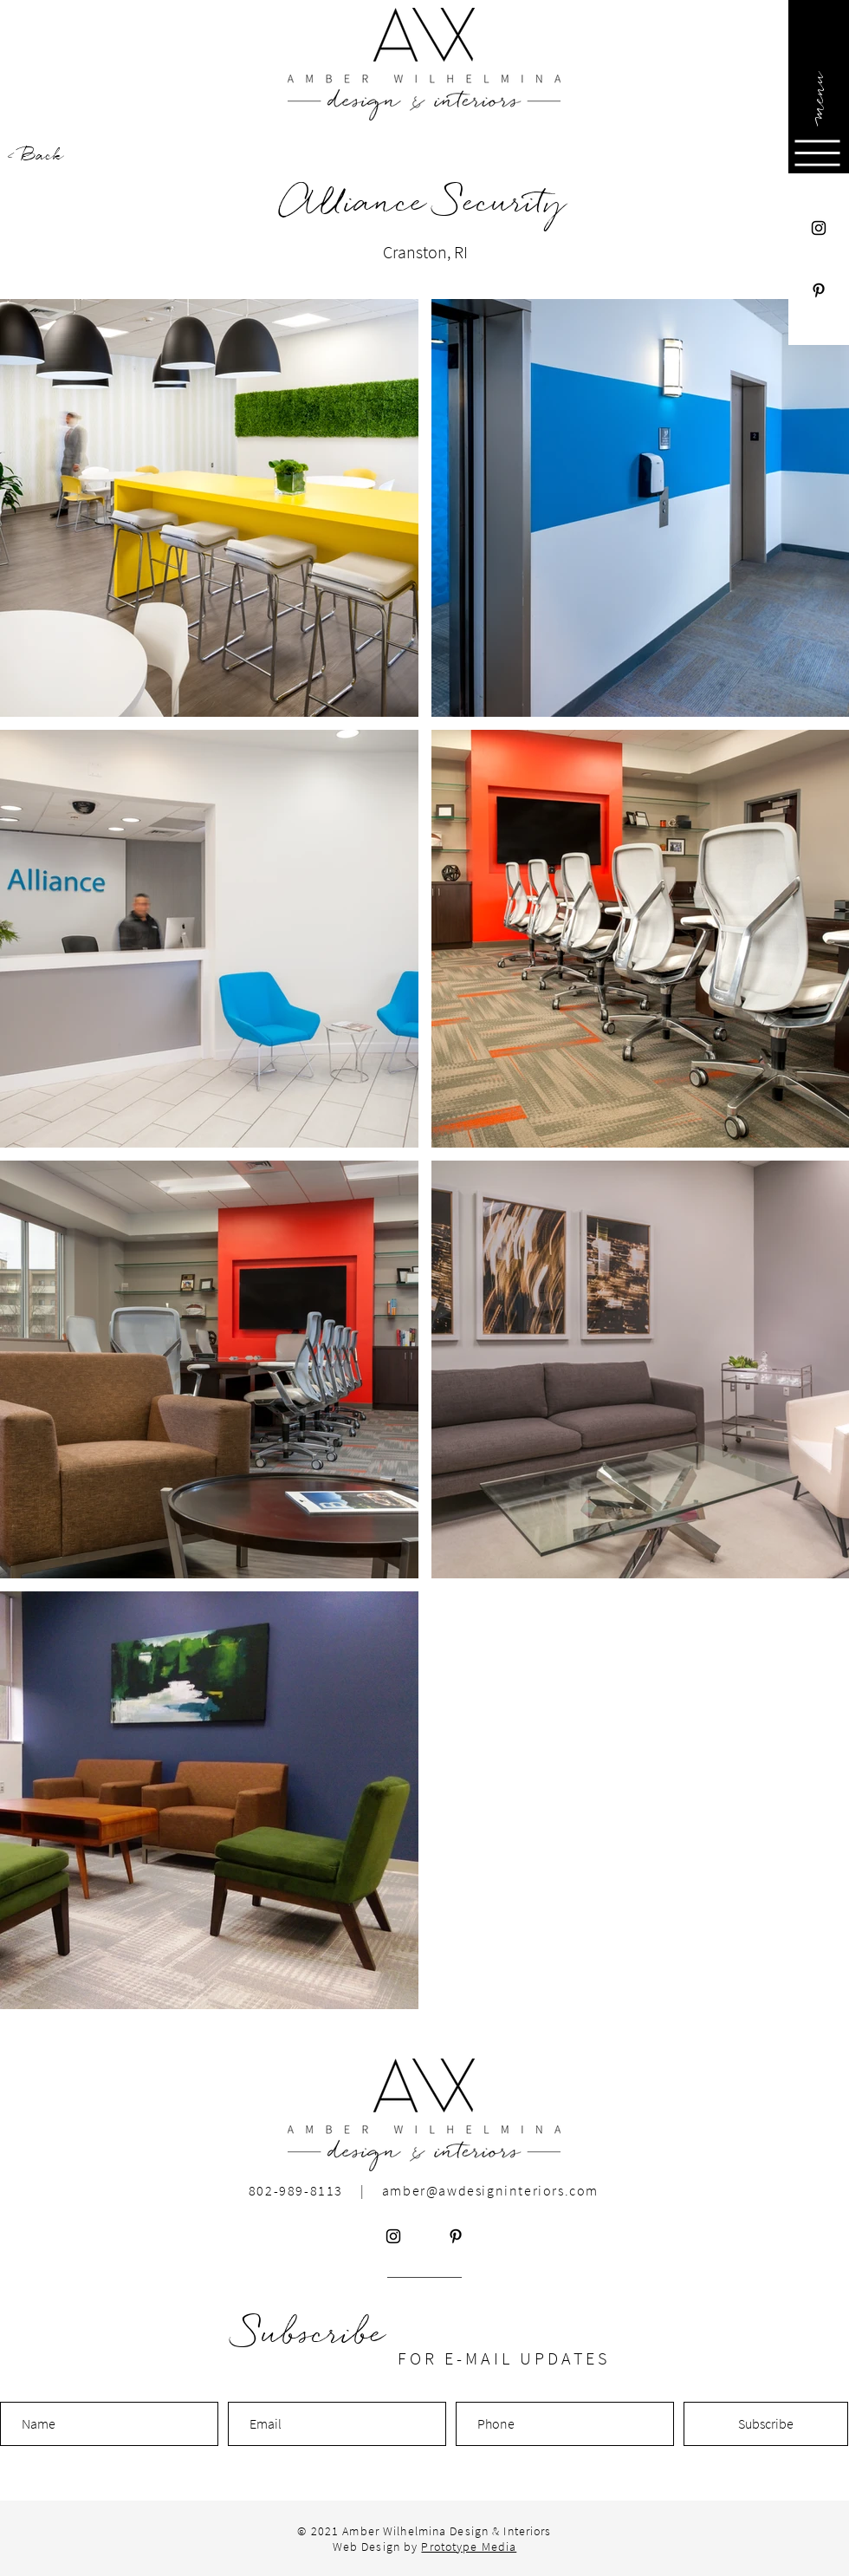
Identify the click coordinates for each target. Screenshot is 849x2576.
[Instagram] (818, 227)
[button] (817, 95)
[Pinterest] (818, 290)
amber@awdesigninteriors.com (490, 2190)
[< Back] (68, 156)
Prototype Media (468, 2546)
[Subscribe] (766, 2424)
